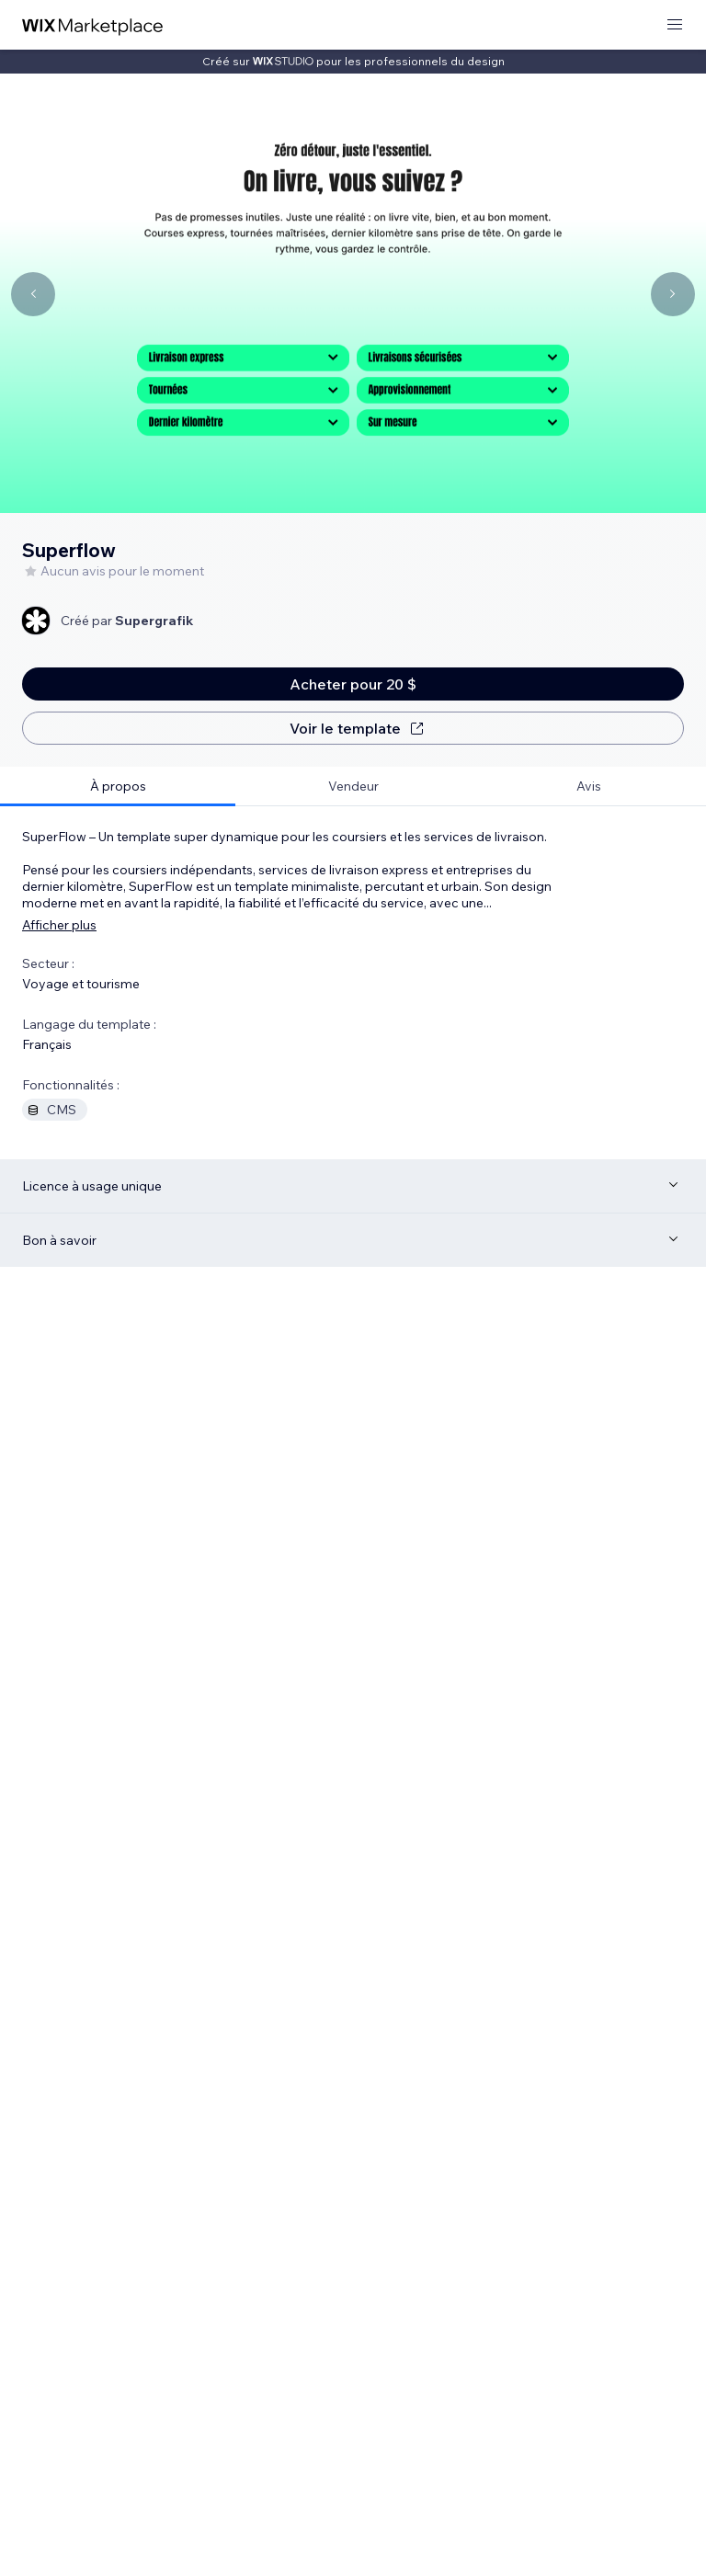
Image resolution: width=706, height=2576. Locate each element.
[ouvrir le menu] (675, 25)
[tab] (117, 786)
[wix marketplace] (93, 25)
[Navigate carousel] (33, 294)
